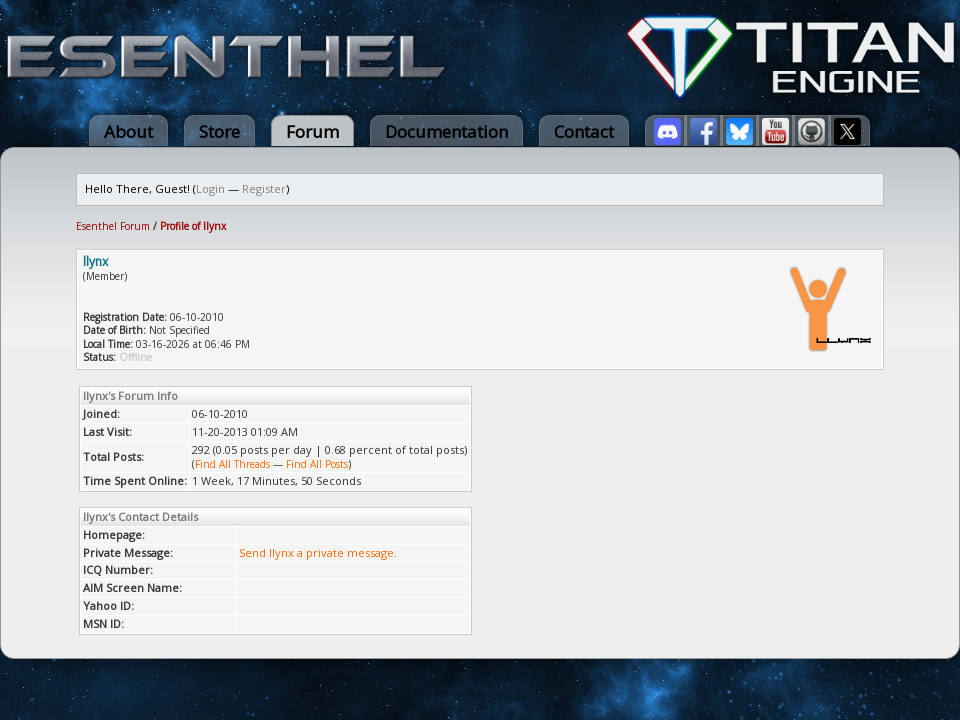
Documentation (446, 131)
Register (264, 188)
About (128, 131)
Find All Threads (232, 464)
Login (210, 188)
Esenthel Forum (113, 226)
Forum (312, 131)
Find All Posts (317, 464)
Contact (584, 131)
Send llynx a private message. (318, 552)
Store (219, 131)
